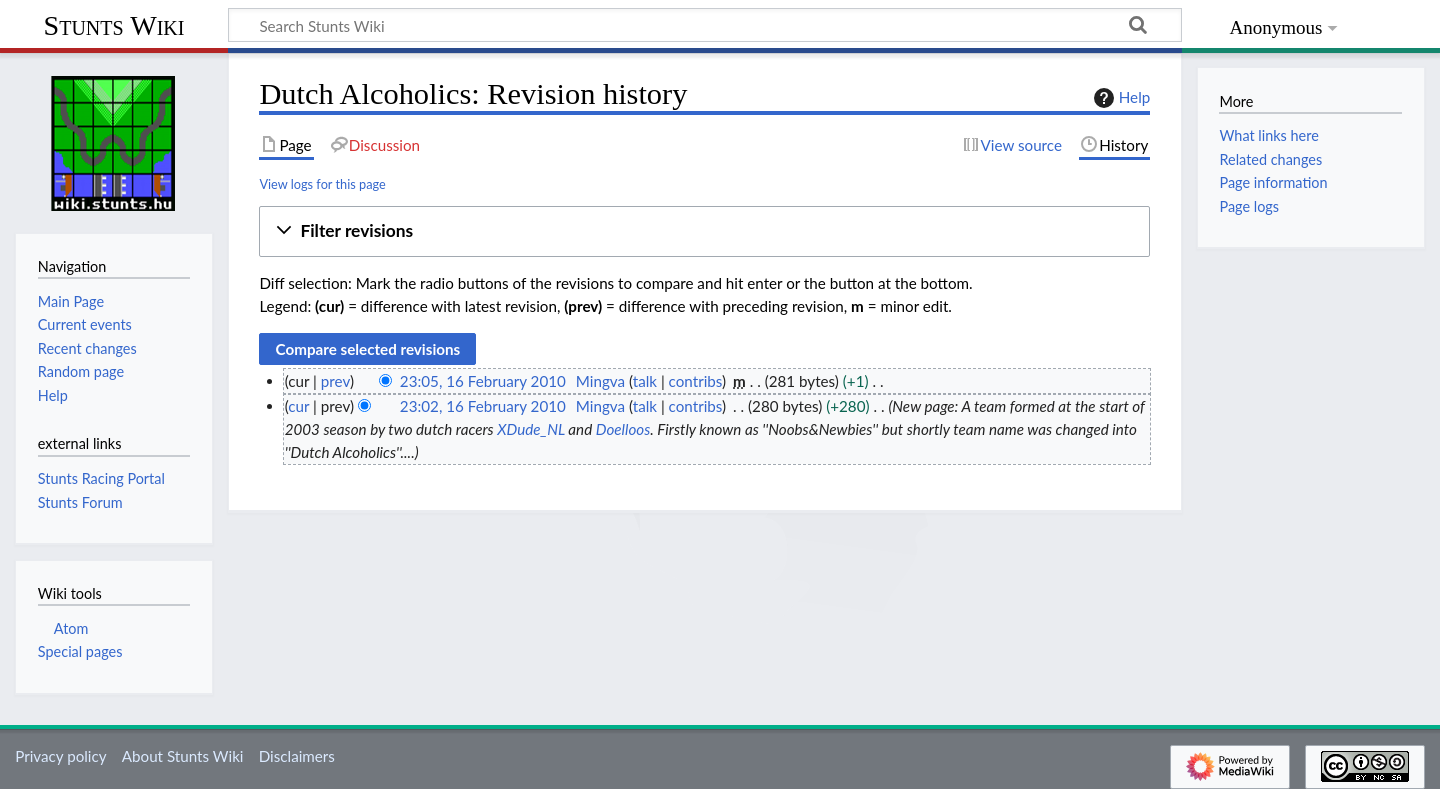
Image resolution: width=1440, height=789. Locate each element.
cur (298, 406)
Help (1119, 98)
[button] (704, 231)
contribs (695, 381)
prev (335, 381)
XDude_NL (531, 429)
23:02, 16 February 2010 (483, 406)
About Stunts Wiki (183, 756)
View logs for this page (322, 184)
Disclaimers (297, 756)
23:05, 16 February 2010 (483, 381)
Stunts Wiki (114, 25)
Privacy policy (60, 756)
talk (645, 381)
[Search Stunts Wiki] (705, 25)
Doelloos (623, 429)
